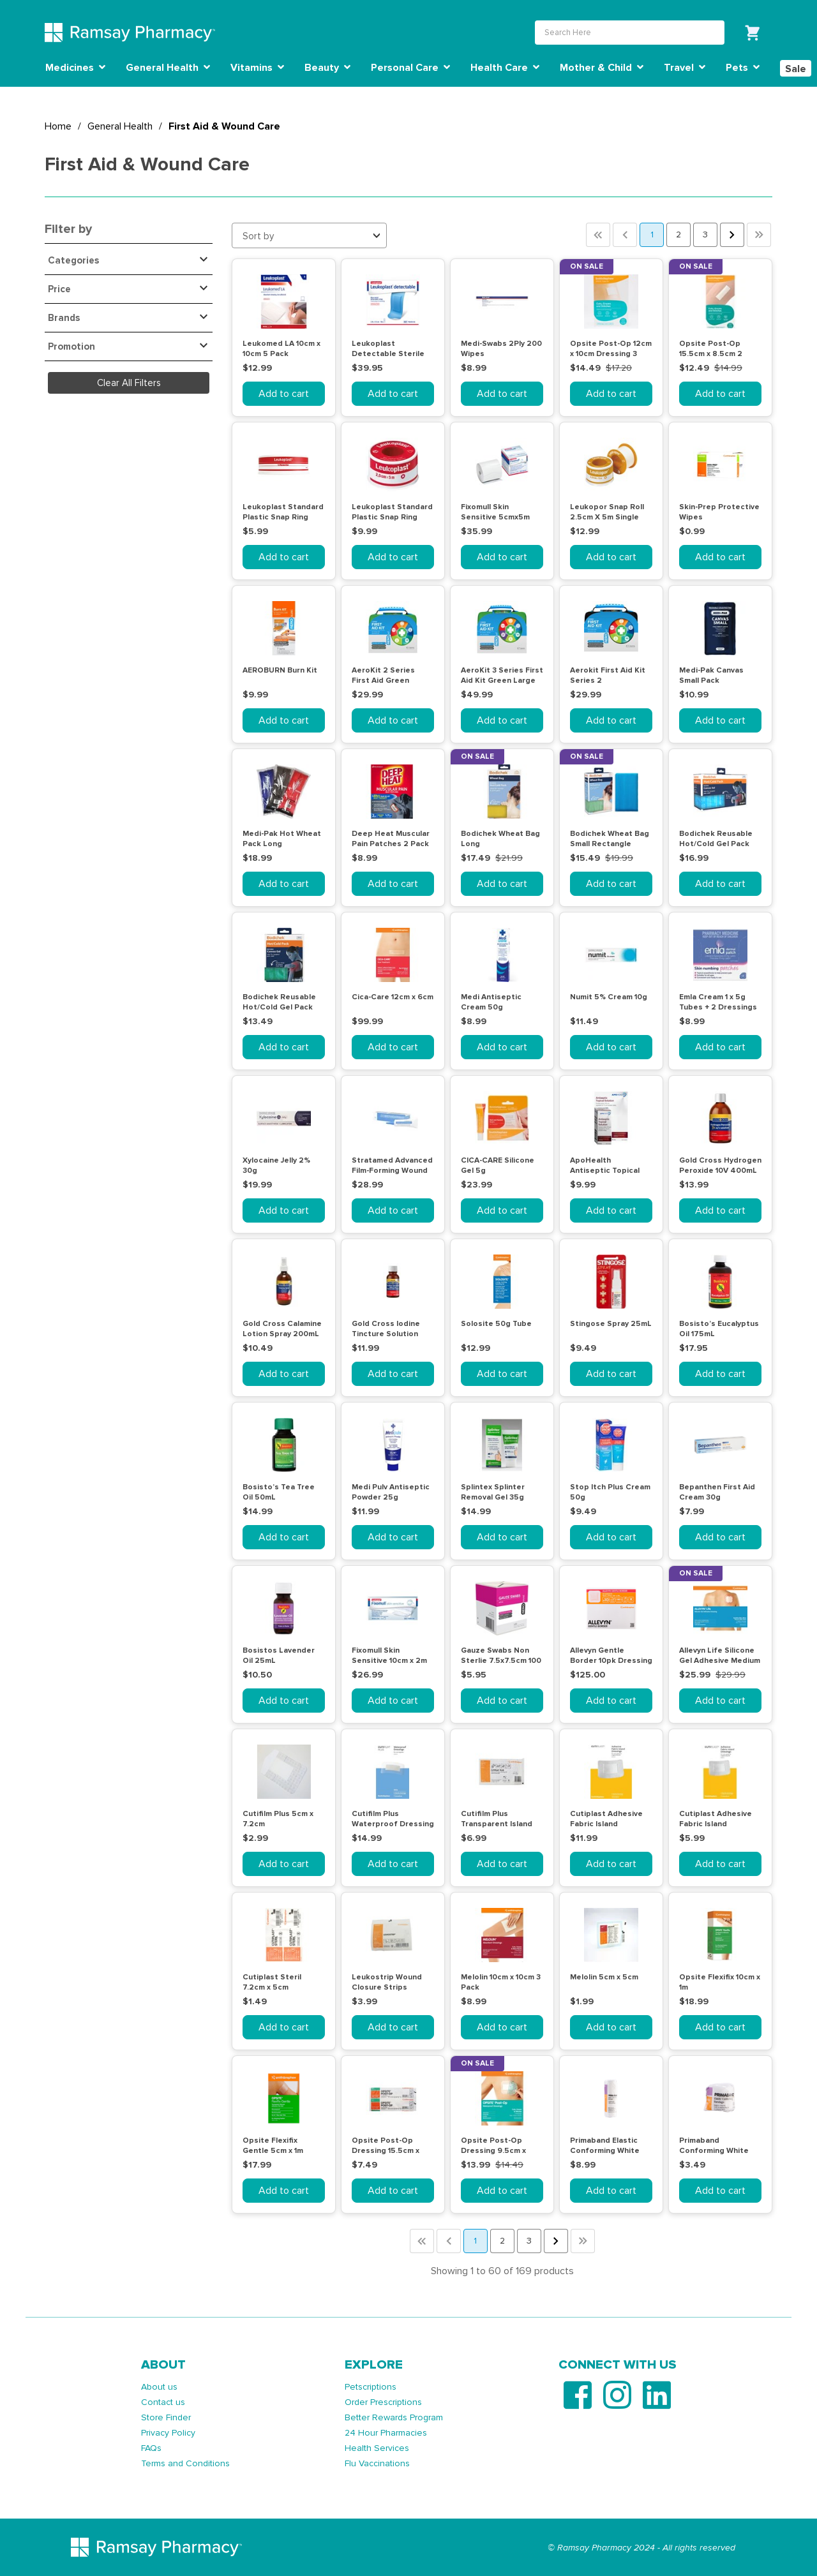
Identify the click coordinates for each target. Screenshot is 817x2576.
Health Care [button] (504, 67)
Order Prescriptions (383, 2402)
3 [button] (705, 234)
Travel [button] (684, 67)
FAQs (151, 2448)
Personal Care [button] (410, 67)
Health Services (377, 2448)
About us (159, 2386)
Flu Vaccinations (377, 2463)
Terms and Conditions (185, 2463)
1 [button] (652, 234)
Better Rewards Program (394, 2417)
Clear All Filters (129, 383)
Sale (795, 69)
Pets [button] (743, 67)
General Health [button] (168, 67)
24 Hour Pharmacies (386, 2432)
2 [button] (678, 234)
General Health (120, 126)
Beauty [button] (327, 67)
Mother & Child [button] (601, 67)
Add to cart (284, 393)
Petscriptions (370, 2386)
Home (58, 126)
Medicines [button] (75, 67)
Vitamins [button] (257, 67)
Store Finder (166, 2417)
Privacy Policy (168, 2432)
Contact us (163, 2402)
